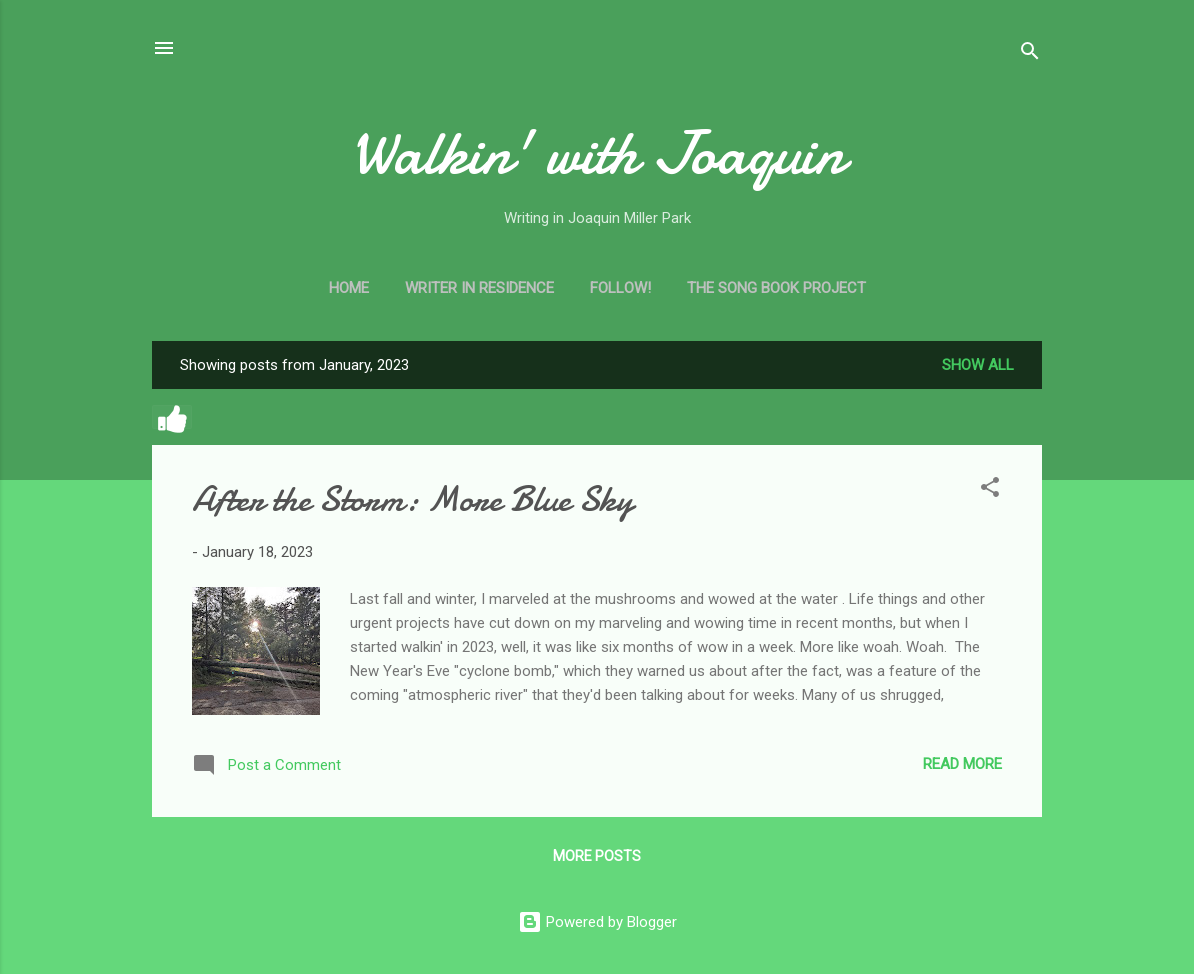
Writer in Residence (479, 288)
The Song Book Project (776, 288)
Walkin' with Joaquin (597, 153)
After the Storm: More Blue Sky (412, 499)
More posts (597, 856)
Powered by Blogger (597, 922)
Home (349, 288)
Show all (978, 365)
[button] (990, 490)
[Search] (1030, 54)
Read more (962, 764)
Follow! (620, 288)
